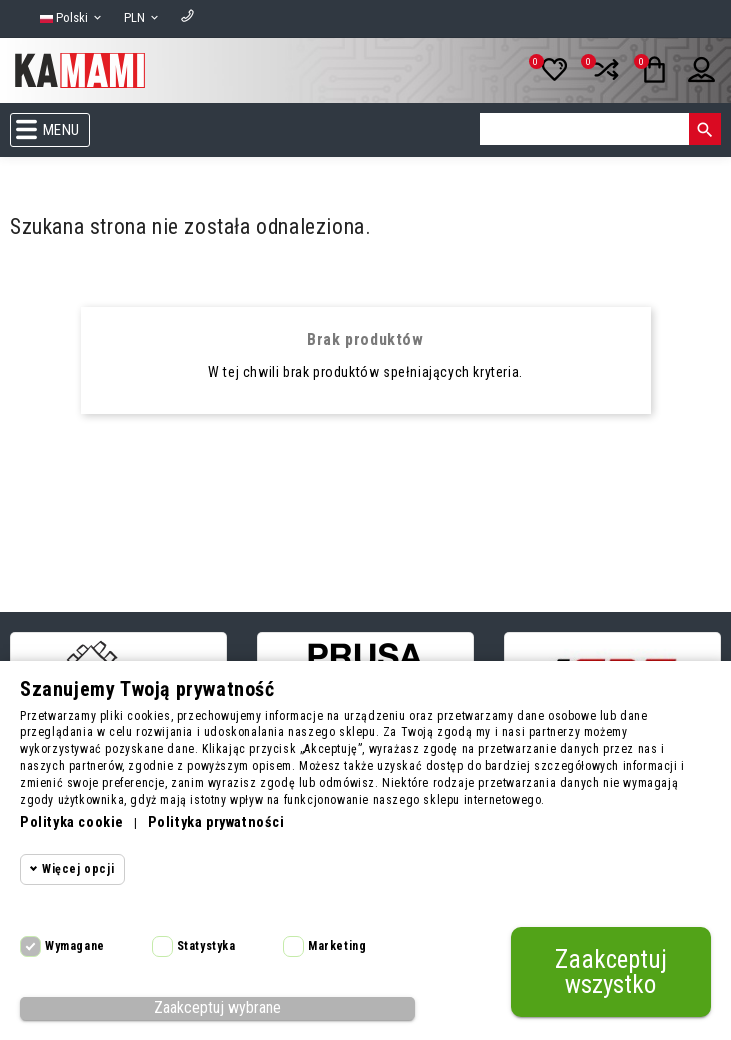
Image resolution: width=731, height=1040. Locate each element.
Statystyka (206, 946)
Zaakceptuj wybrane (217, 1007)
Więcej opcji (78, 869)
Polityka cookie (72, 822)
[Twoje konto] (692, 78)
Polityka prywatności (216, 822)
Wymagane (75, 946)
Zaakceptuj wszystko (611, 972)
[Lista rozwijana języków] (72, 18)
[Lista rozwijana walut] (142, 18)
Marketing (337, 946)
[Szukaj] (584, 129)
